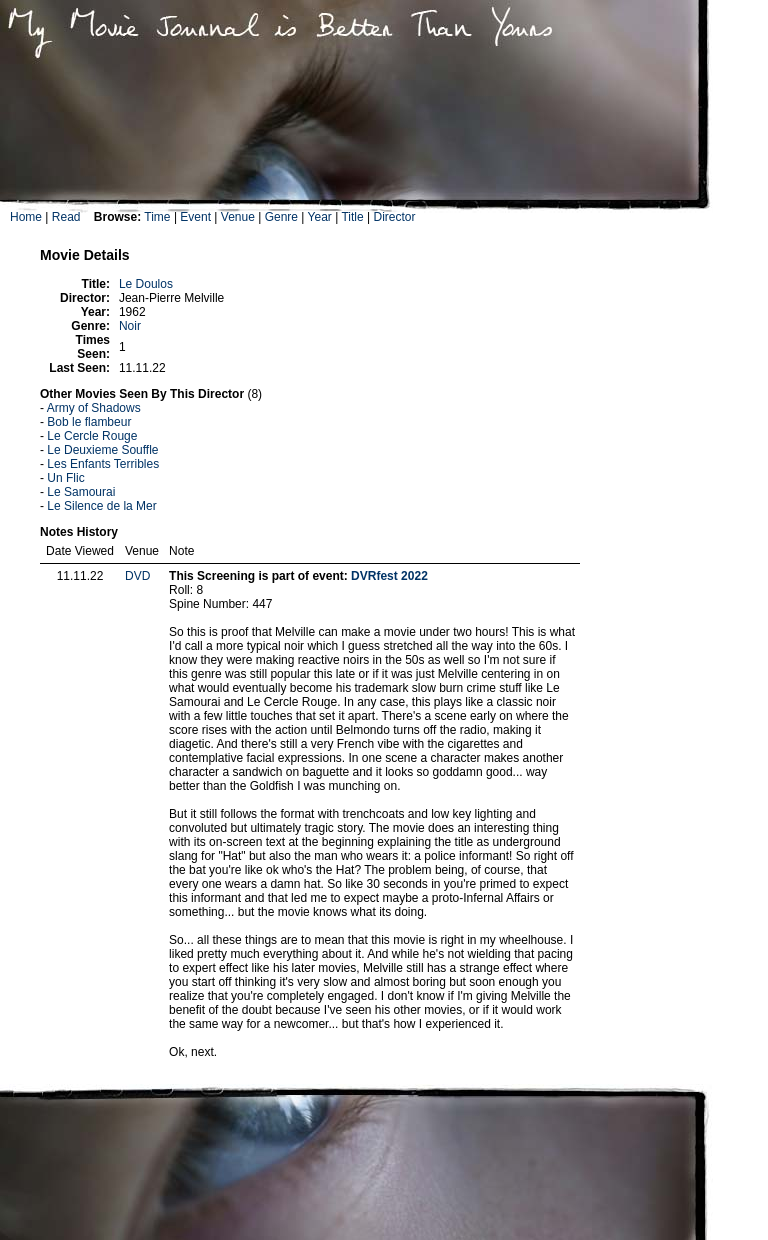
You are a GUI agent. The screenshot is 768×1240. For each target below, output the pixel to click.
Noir (130, 326)
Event (195, 217)
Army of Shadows (94, 408)
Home (26, 217)
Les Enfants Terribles (103, 464)
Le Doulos (146, 284)
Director (394, 217)
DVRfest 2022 (389, 576)
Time (157, 217)
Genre (281, 217)
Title (352, 217)
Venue (238, 217)
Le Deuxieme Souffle (102, 450)
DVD (137, 576)
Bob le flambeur (89, 422)
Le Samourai (81, 492)
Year (320, 217)
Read (66, 217)
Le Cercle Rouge (92, 436)
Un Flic (65, 478)
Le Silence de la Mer (101, 506)
